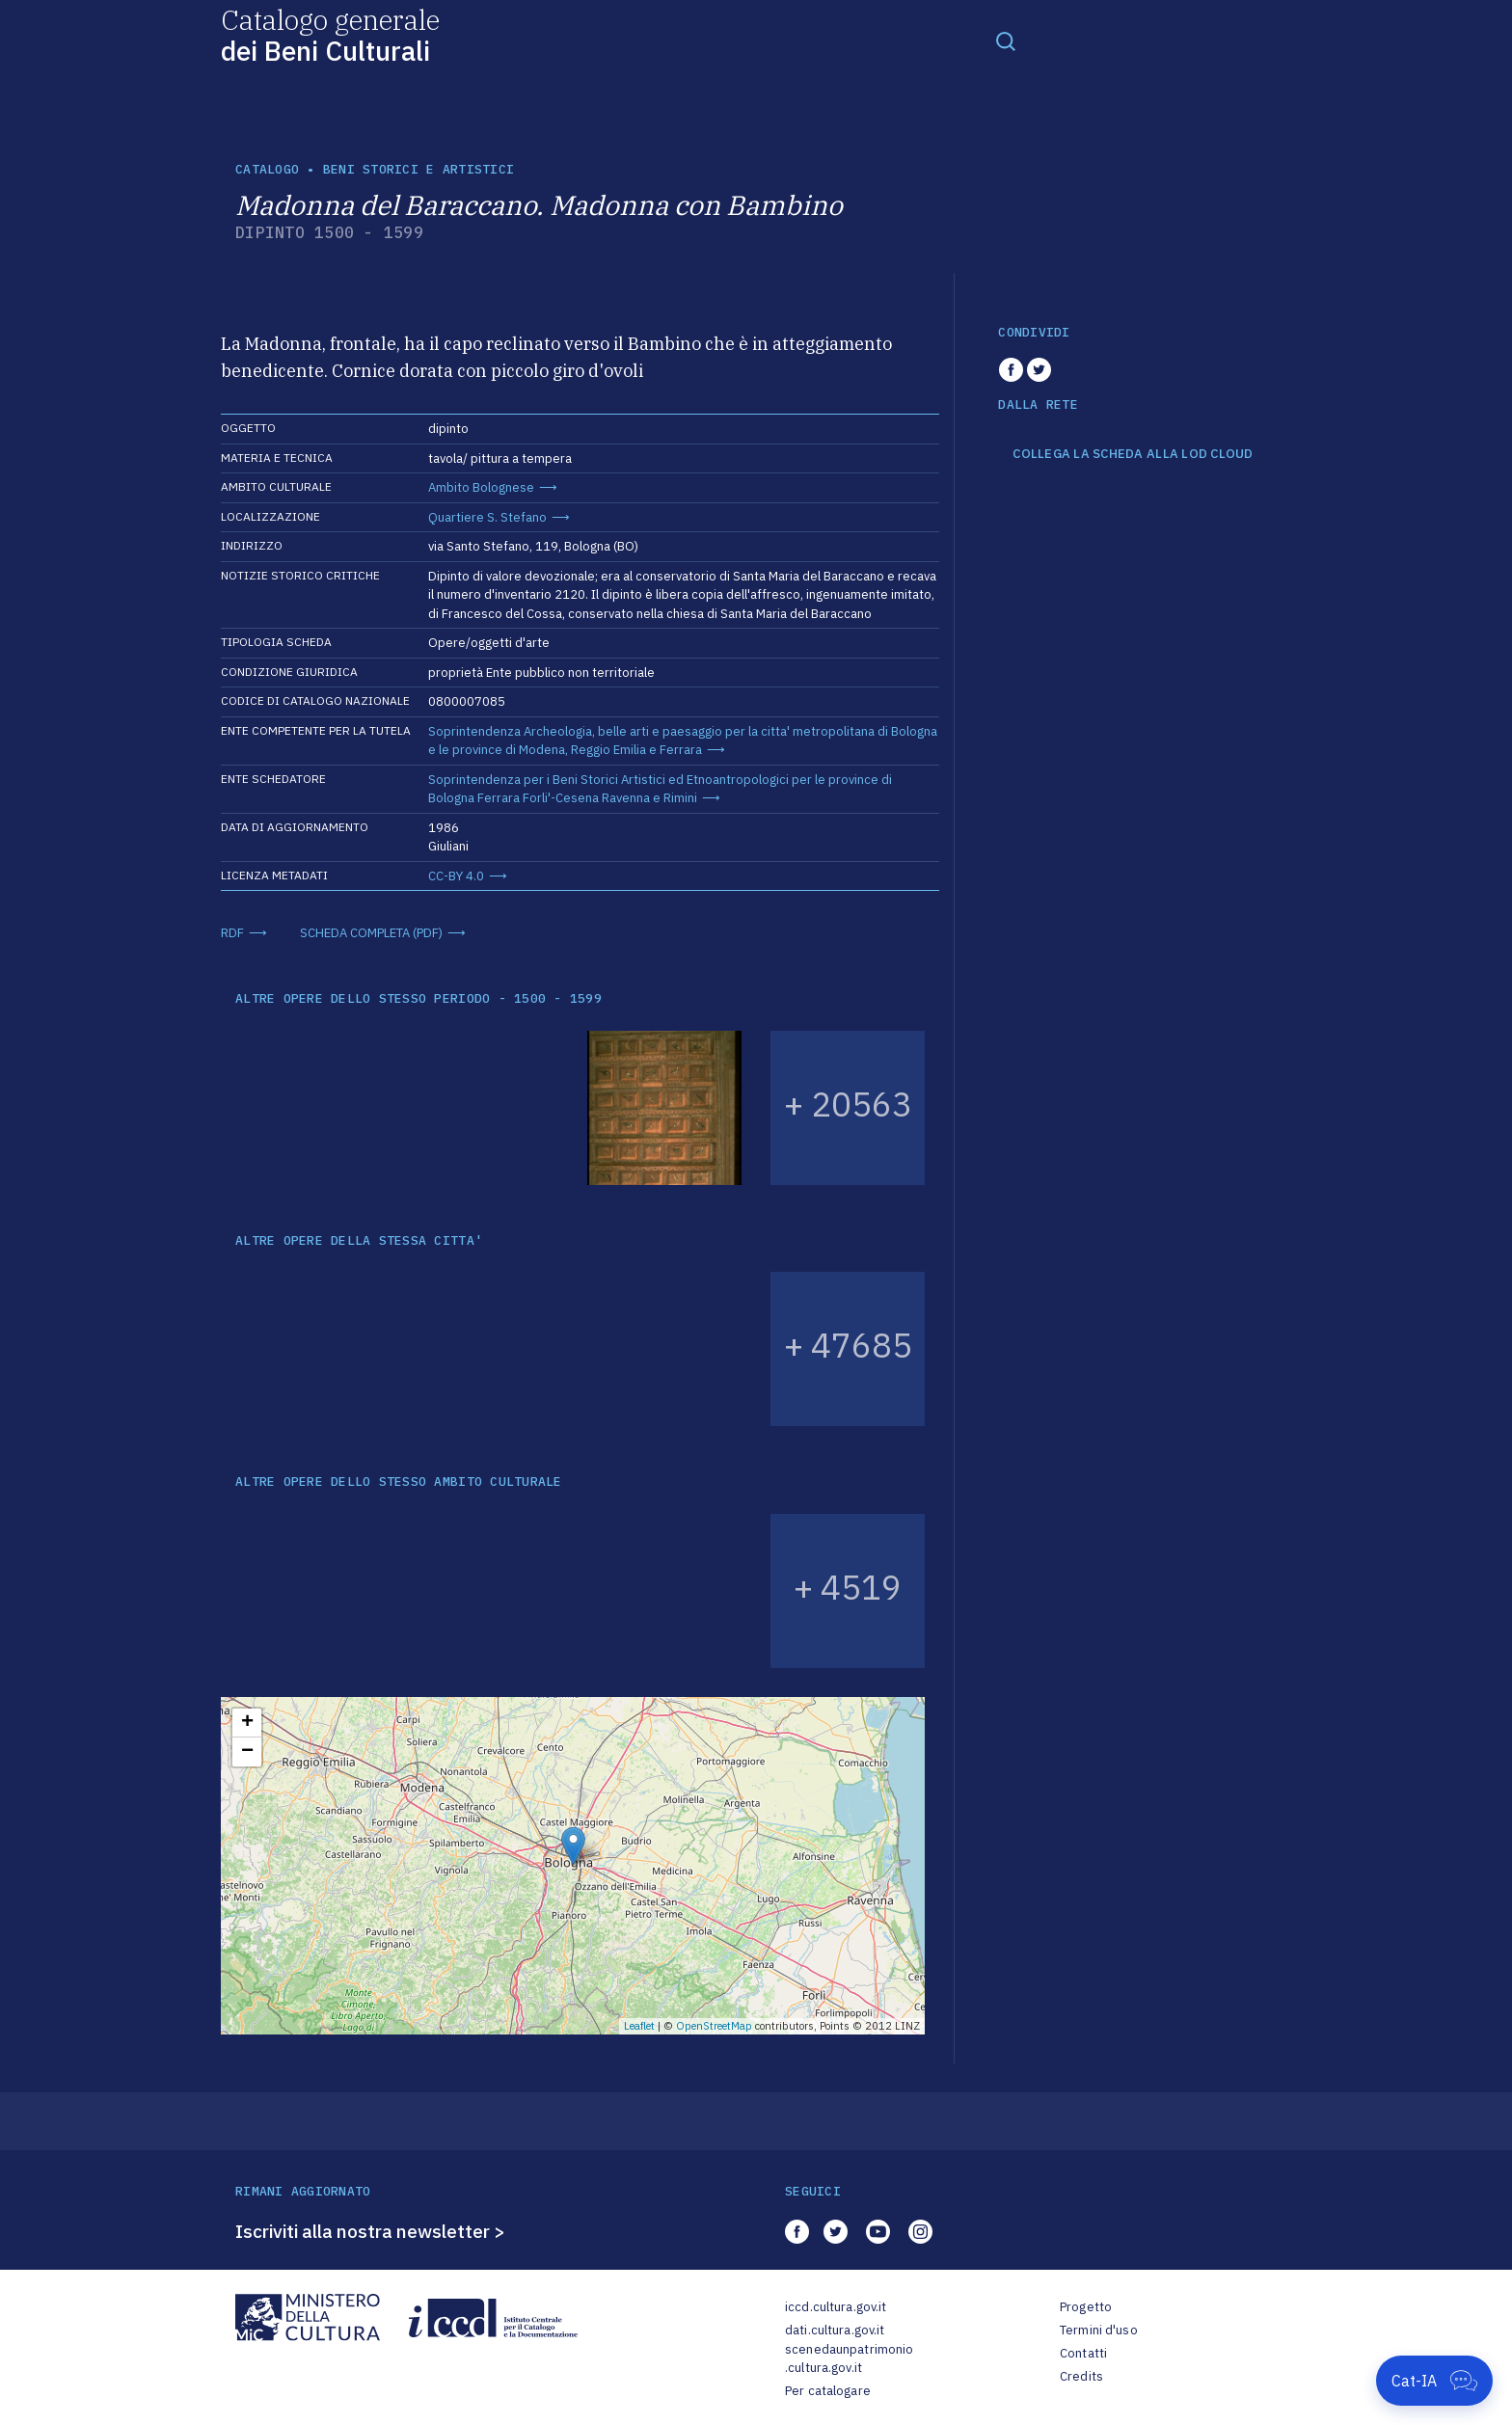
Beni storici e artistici (418, 169)
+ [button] (247, 1723)
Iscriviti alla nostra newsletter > (370, 2231)
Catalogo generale (330, 34)
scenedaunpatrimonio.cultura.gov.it (849, 2359)
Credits (1081, 2376)
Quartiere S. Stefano (487, 517)
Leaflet (639, 2026)
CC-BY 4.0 (456, 876)
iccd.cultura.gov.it (835, 2307)
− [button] (247, 1752)
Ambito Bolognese (481, 487)
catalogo (267, 169)
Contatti (1083, 2353)
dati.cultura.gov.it (834, 2330)
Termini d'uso (1099, 2330)
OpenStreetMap (714, 2026)
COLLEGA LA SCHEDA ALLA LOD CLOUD (1132, 454)
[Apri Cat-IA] (1434, 2381)
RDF (232, 933)
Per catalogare (828, 2391)
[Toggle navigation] (1005, 40)
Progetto (1086, 2307)
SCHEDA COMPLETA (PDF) (371, 933)
